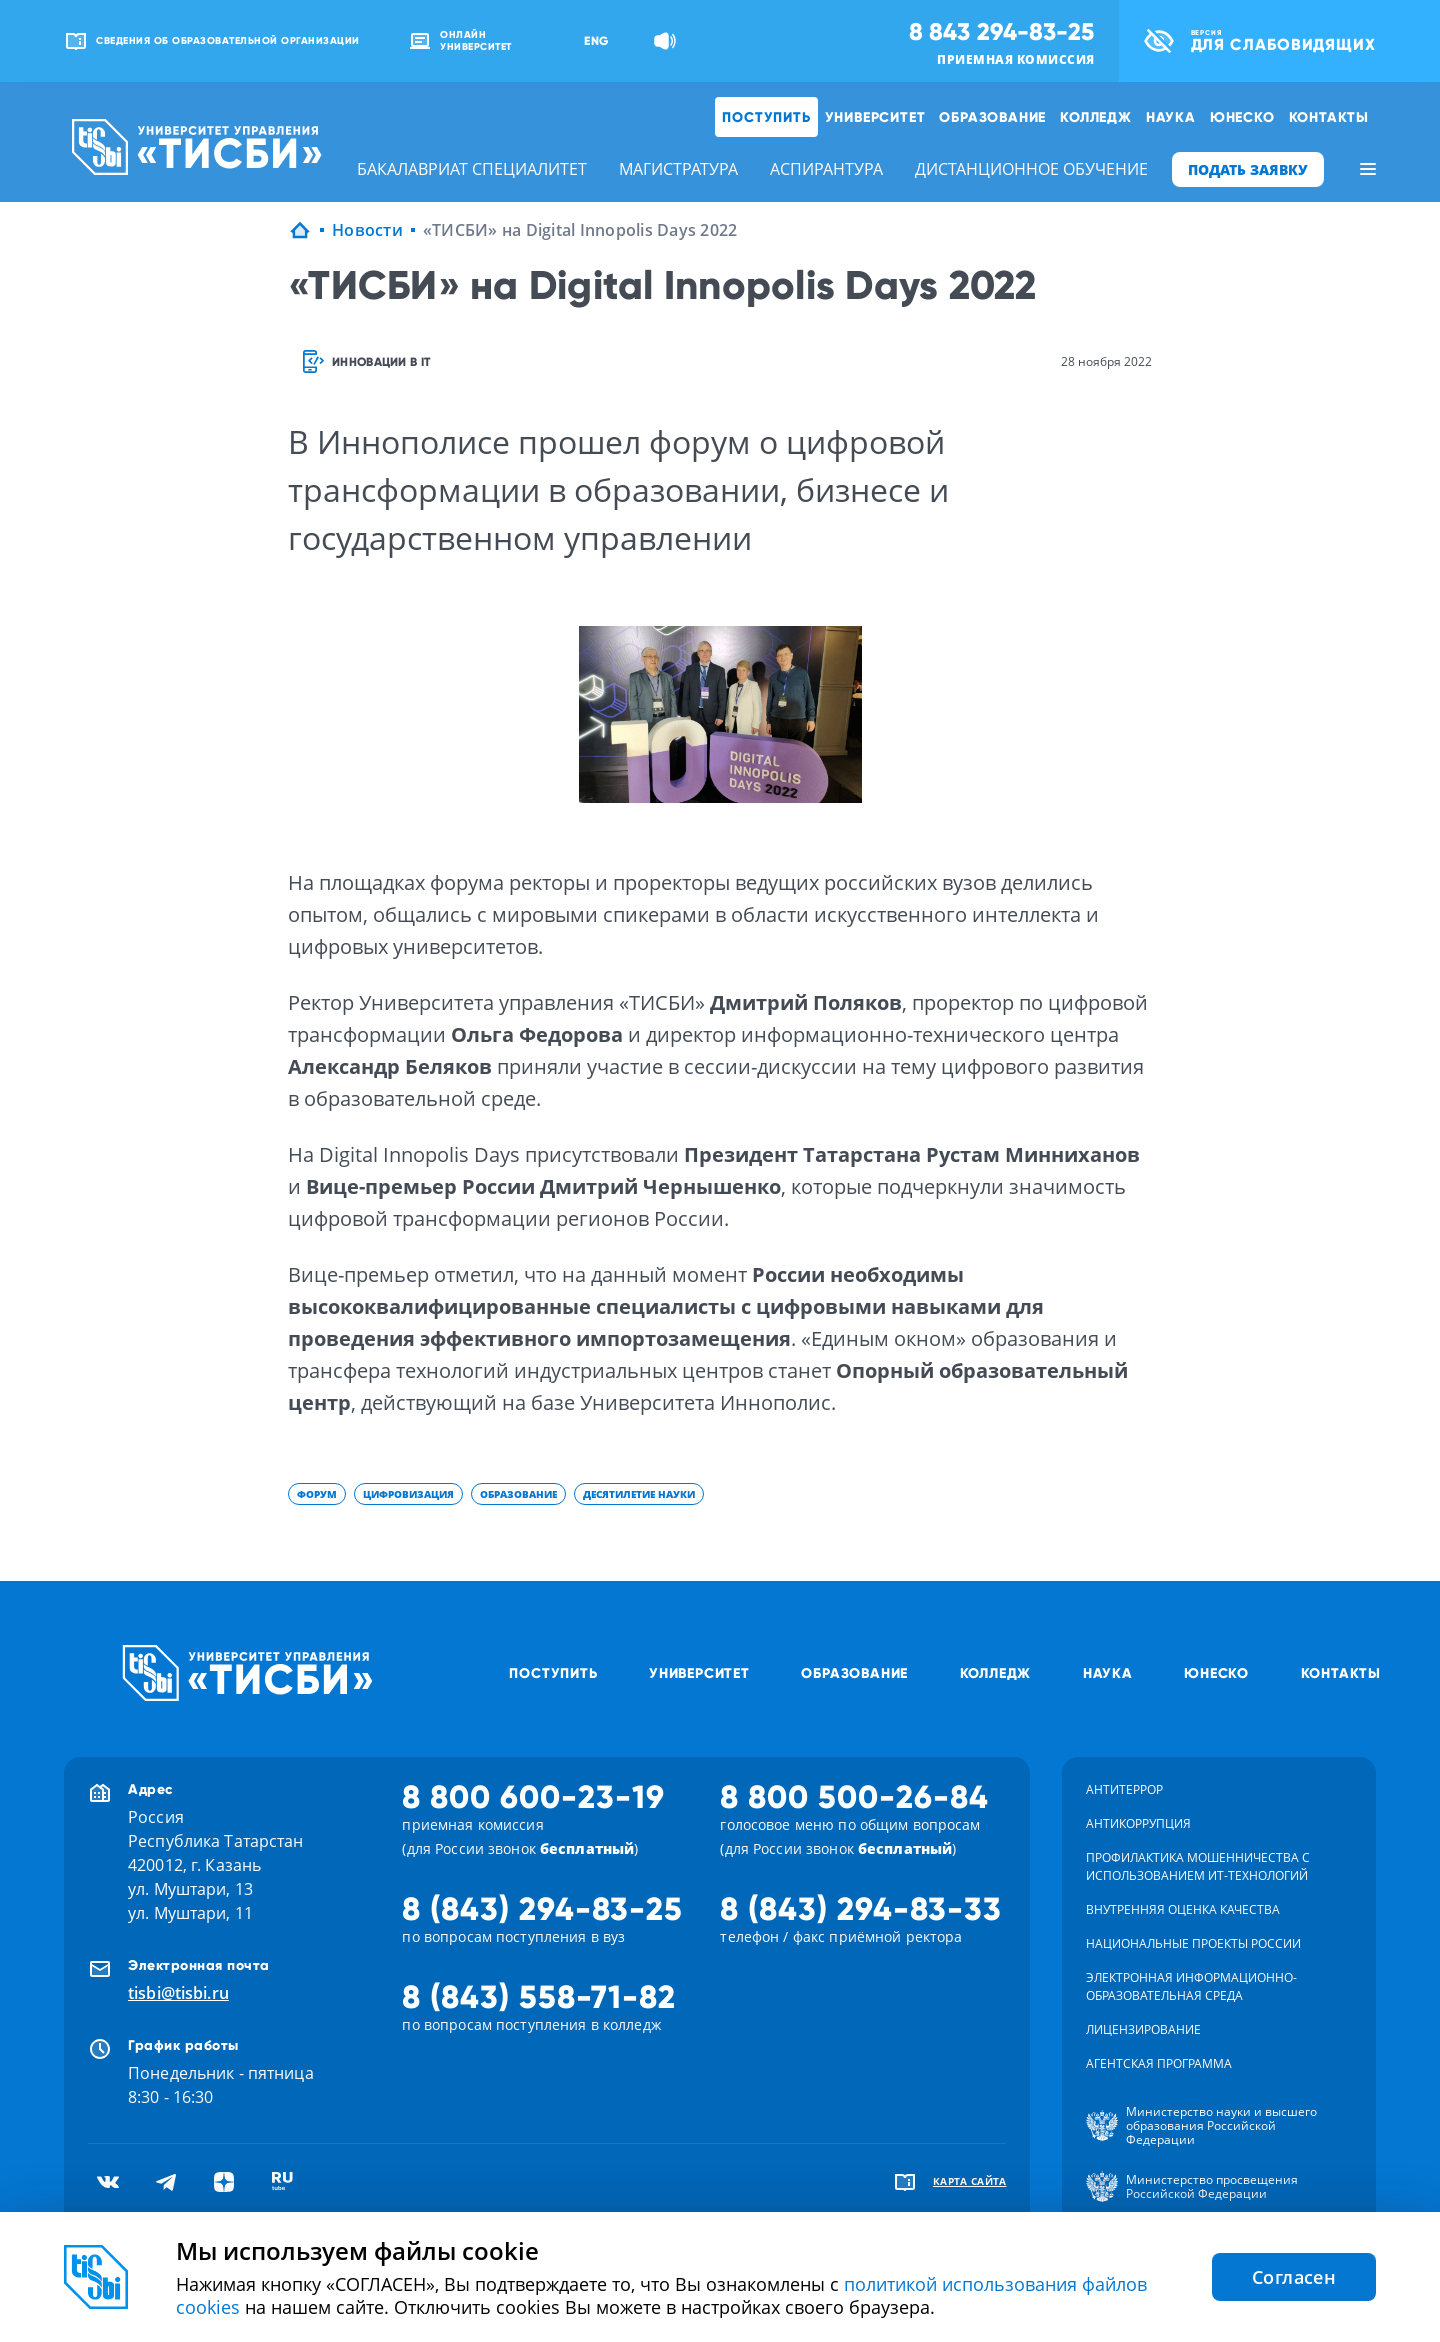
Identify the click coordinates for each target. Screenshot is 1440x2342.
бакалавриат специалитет (472, 169)
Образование (992, 117)
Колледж (1096, 117)
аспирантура (826, 169)
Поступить (766, 117)
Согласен (1294, 2277)
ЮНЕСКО (1242, 117)
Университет (875, 117)
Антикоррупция (1138, 1823)
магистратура (678, 169)
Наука (1171, 117)
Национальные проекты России (1193, 1943)
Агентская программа (1159, 2063)
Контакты (1329, 117)
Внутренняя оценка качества (1183, 1909)
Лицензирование (1143, 2029)
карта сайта (970, 2181)
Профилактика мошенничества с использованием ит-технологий (1198, 1866)
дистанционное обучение (1031, 169)
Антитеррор (1124, 1789)
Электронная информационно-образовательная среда (1191, 1986)
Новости (367, 230)
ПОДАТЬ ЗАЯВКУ (1248, 169)
